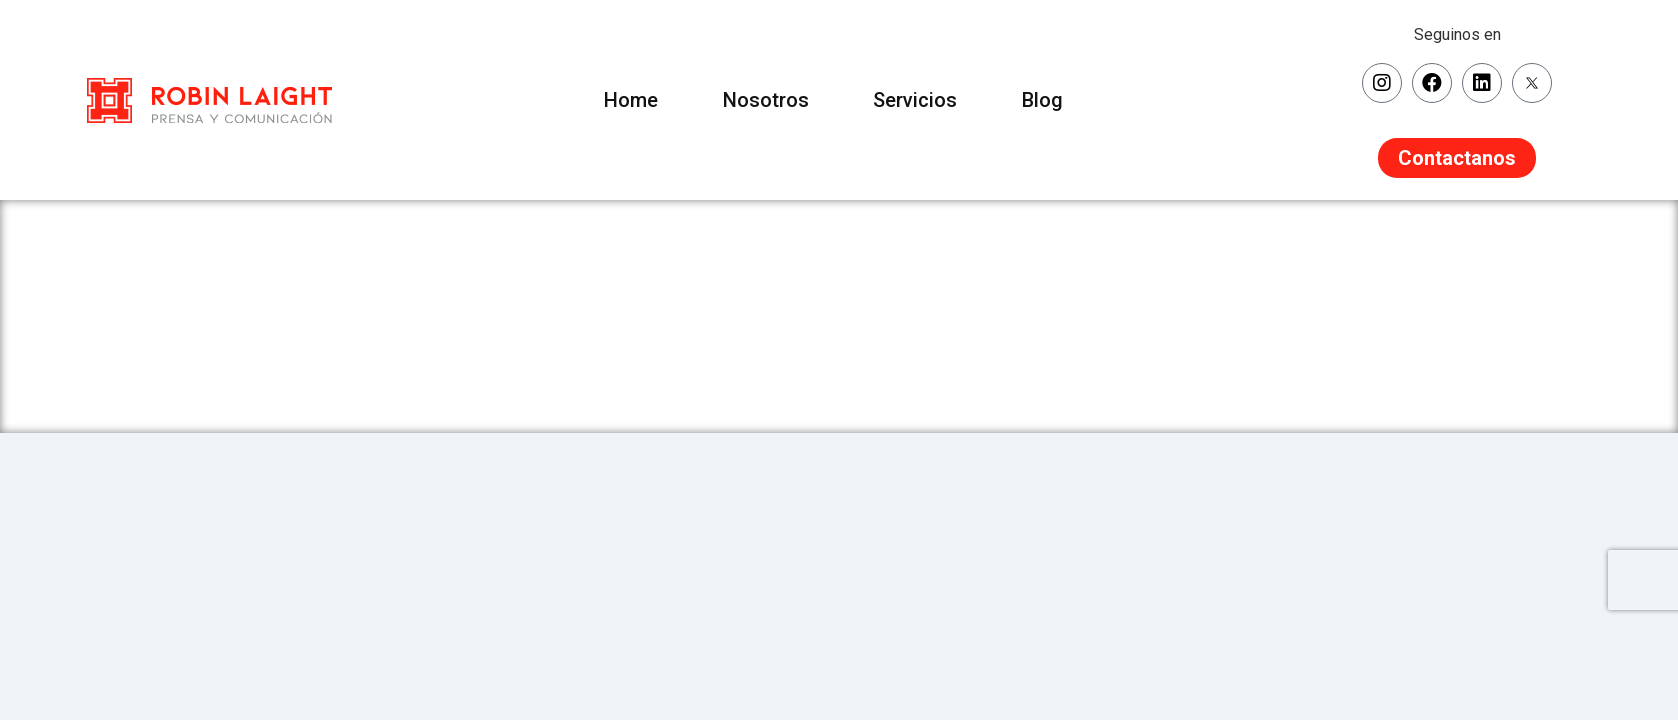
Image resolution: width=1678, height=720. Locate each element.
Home (623, 100)
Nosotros (763, 100)
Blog (1050, 100)
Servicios (918, 100)
